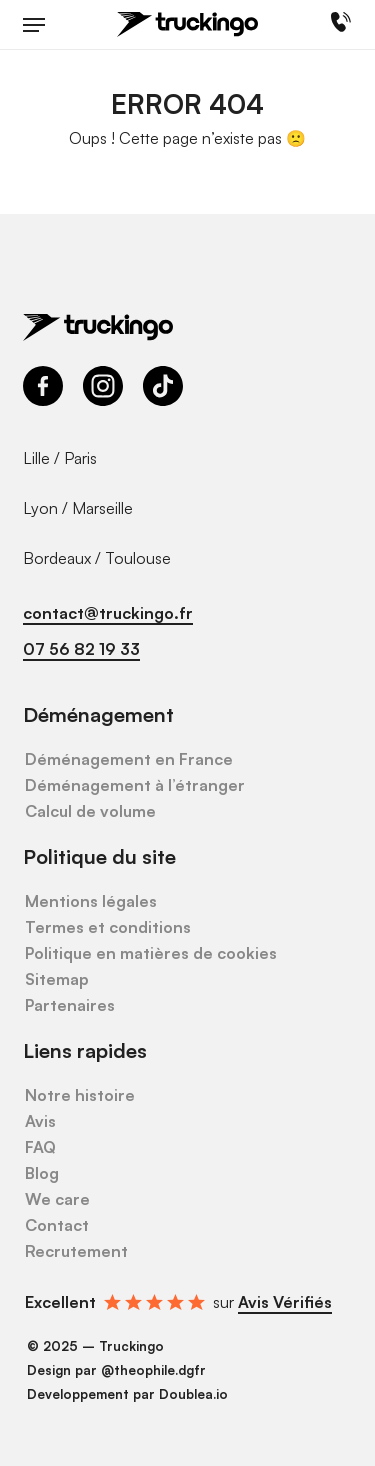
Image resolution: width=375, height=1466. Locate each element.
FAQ (40, 1147)
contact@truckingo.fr (108, 613)
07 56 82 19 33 (81, 649)
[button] (34, 25)
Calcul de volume (90, 811)
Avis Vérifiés (285, 1302)
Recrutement (76, 1251)
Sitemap (57, 979)
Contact (57, 1225)
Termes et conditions (108, 927)
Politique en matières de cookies (151, 953)
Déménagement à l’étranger (135, 785)
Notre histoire (80, 1095)
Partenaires (70, 1005)
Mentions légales (91, 901)
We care (57, 1199)
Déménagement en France (129, 759)
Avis (40, 1121)
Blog (42, 1173)
